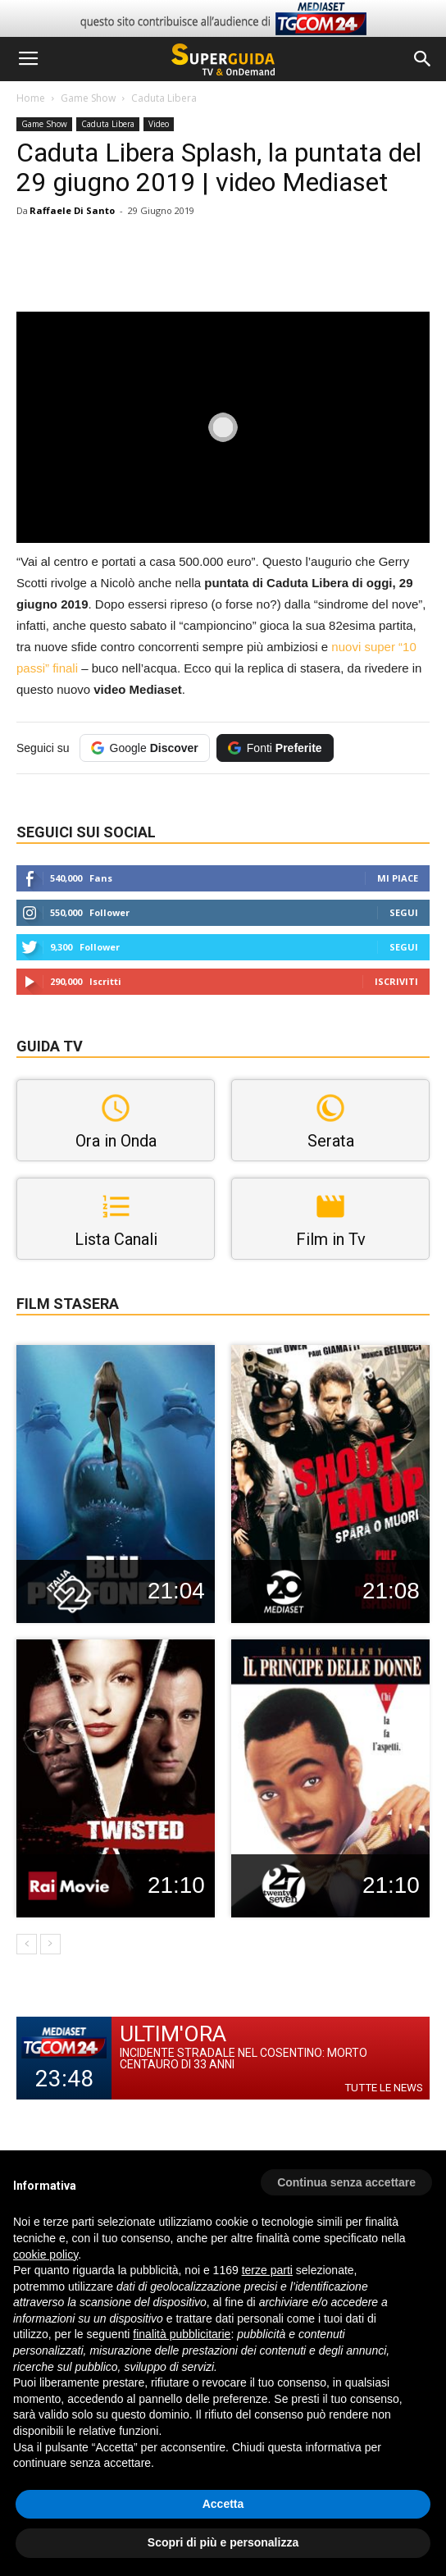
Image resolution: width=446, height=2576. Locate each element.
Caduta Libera (164, 98)
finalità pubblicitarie (181, 2334)
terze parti (267, 2270)
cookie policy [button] (45, 2254)
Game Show (88, 98)
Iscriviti (396, 981)
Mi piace (397, 878)
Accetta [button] (223, 2503)
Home (30, 98)
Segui (403, 912)
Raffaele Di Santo (72, 210)
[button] (423, 59)
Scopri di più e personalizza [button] (223, 2542)
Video (158, 124)
